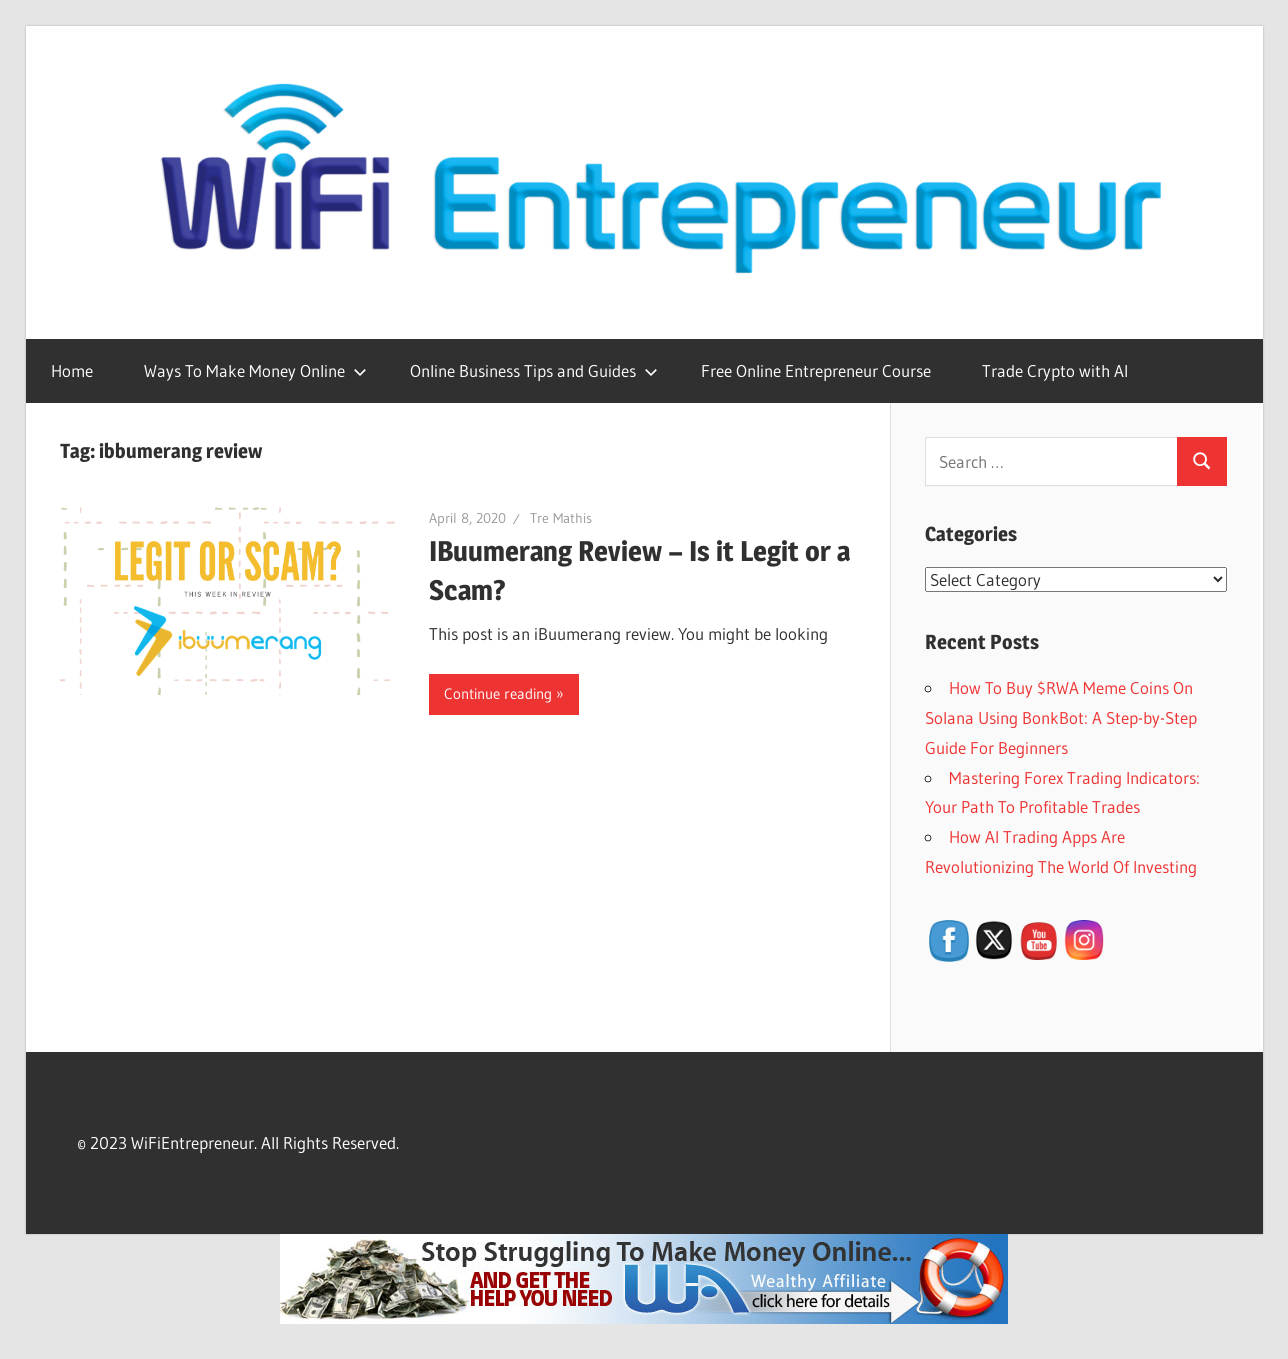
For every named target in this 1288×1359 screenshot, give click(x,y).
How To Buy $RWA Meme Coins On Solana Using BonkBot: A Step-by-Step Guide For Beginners (1061, 717)
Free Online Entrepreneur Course (816, 370)
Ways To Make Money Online (255, 370)
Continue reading (498, 693)
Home (72, 370)
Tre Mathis (561, 518)
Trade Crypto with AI (1055, 370)
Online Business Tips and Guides (534, 370)
